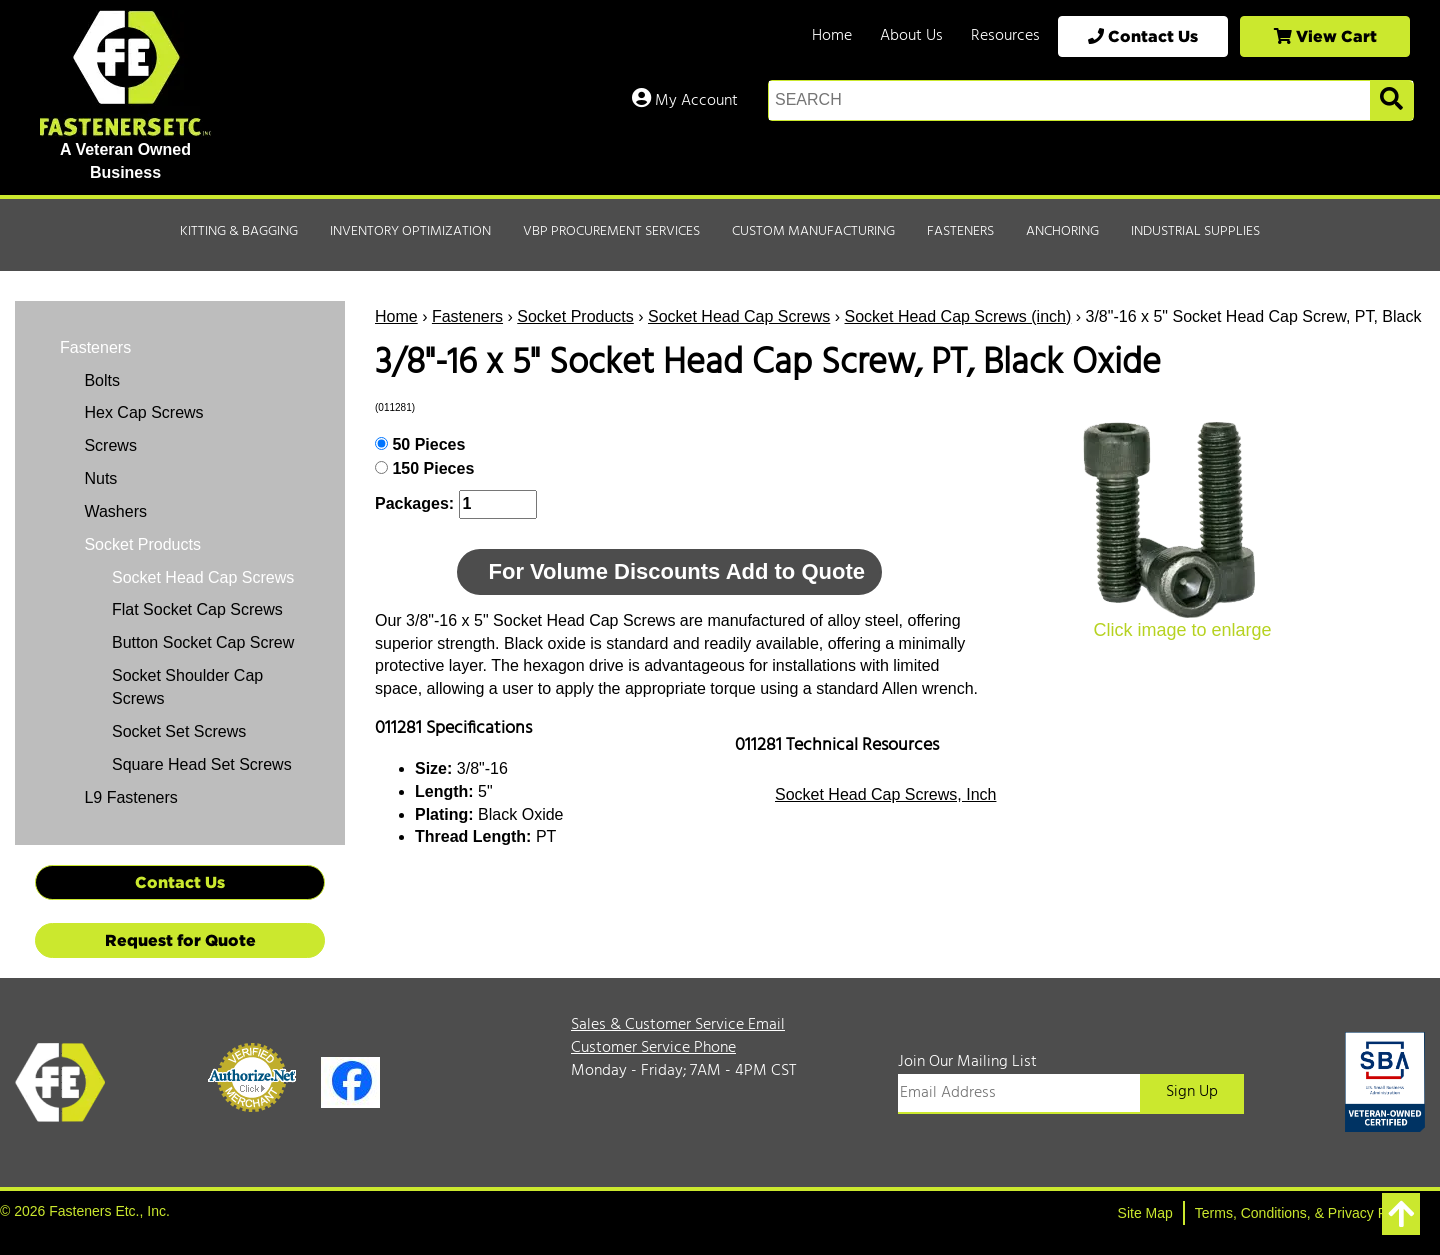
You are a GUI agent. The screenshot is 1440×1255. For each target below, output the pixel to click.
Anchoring (1062, 231)
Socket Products (575, 316)
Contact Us (1143, 36)
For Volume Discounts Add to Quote (677, 571)
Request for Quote (180, 940)
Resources (1005, 36)
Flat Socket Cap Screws (197, 609)
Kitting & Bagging (239, 231)
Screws (108, 445)
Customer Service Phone (653, 1048)
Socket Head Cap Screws (739, 316)
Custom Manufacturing (813, 231)
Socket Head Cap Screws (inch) (958, 316)
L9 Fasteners (129, 797)
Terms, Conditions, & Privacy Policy (1305, 1213)
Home (832, 36)
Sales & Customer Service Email (678, 1025)
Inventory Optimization (410, 231)
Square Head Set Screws (202, 764)
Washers (113, 511)
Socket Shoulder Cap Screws (187, 687)
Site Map (1145, 1213)
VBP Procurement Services (611, 231)
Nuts (98, 478)
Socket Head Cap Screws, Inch (885, 794)
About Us (911, 36)
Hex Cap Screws (142, 412)
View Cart (1325, 36)
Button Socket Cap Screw (203, 642)
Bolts (100, 380)
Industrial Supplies (1195, 231)
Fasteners (960, 231)
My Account (685, 101)
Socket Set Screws (179, 731)
